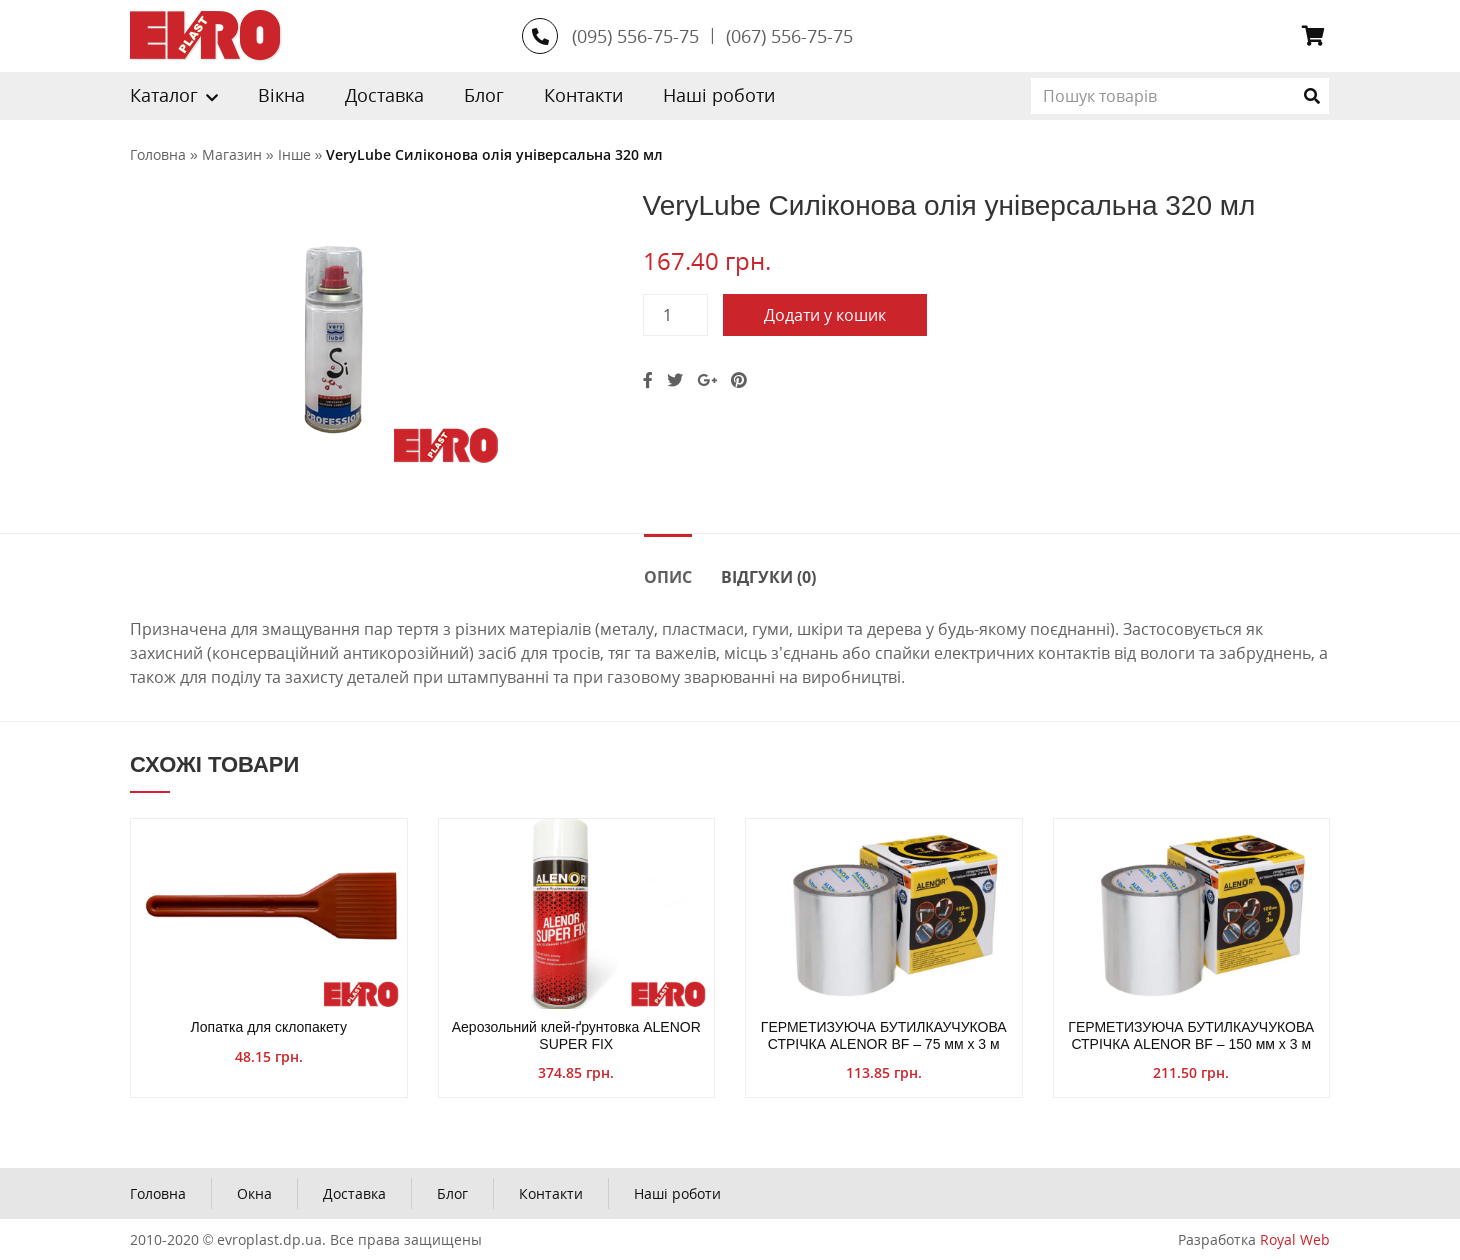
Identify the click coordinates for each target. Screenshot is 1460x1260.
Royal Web (1295, 1239)
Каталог (164, 95)
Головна (158, 1193)
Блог (484, 95)
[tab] (668, 575)
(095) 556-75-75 (635, 36)
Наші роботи (719, 95)
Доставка (384, 95)
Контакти (583, 95)
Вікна (281, 95)
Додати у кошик (825, 315)
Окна (254, 1193)
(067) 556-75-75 (789, 36)
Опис (668, 577)
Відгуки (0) (768, 577)
